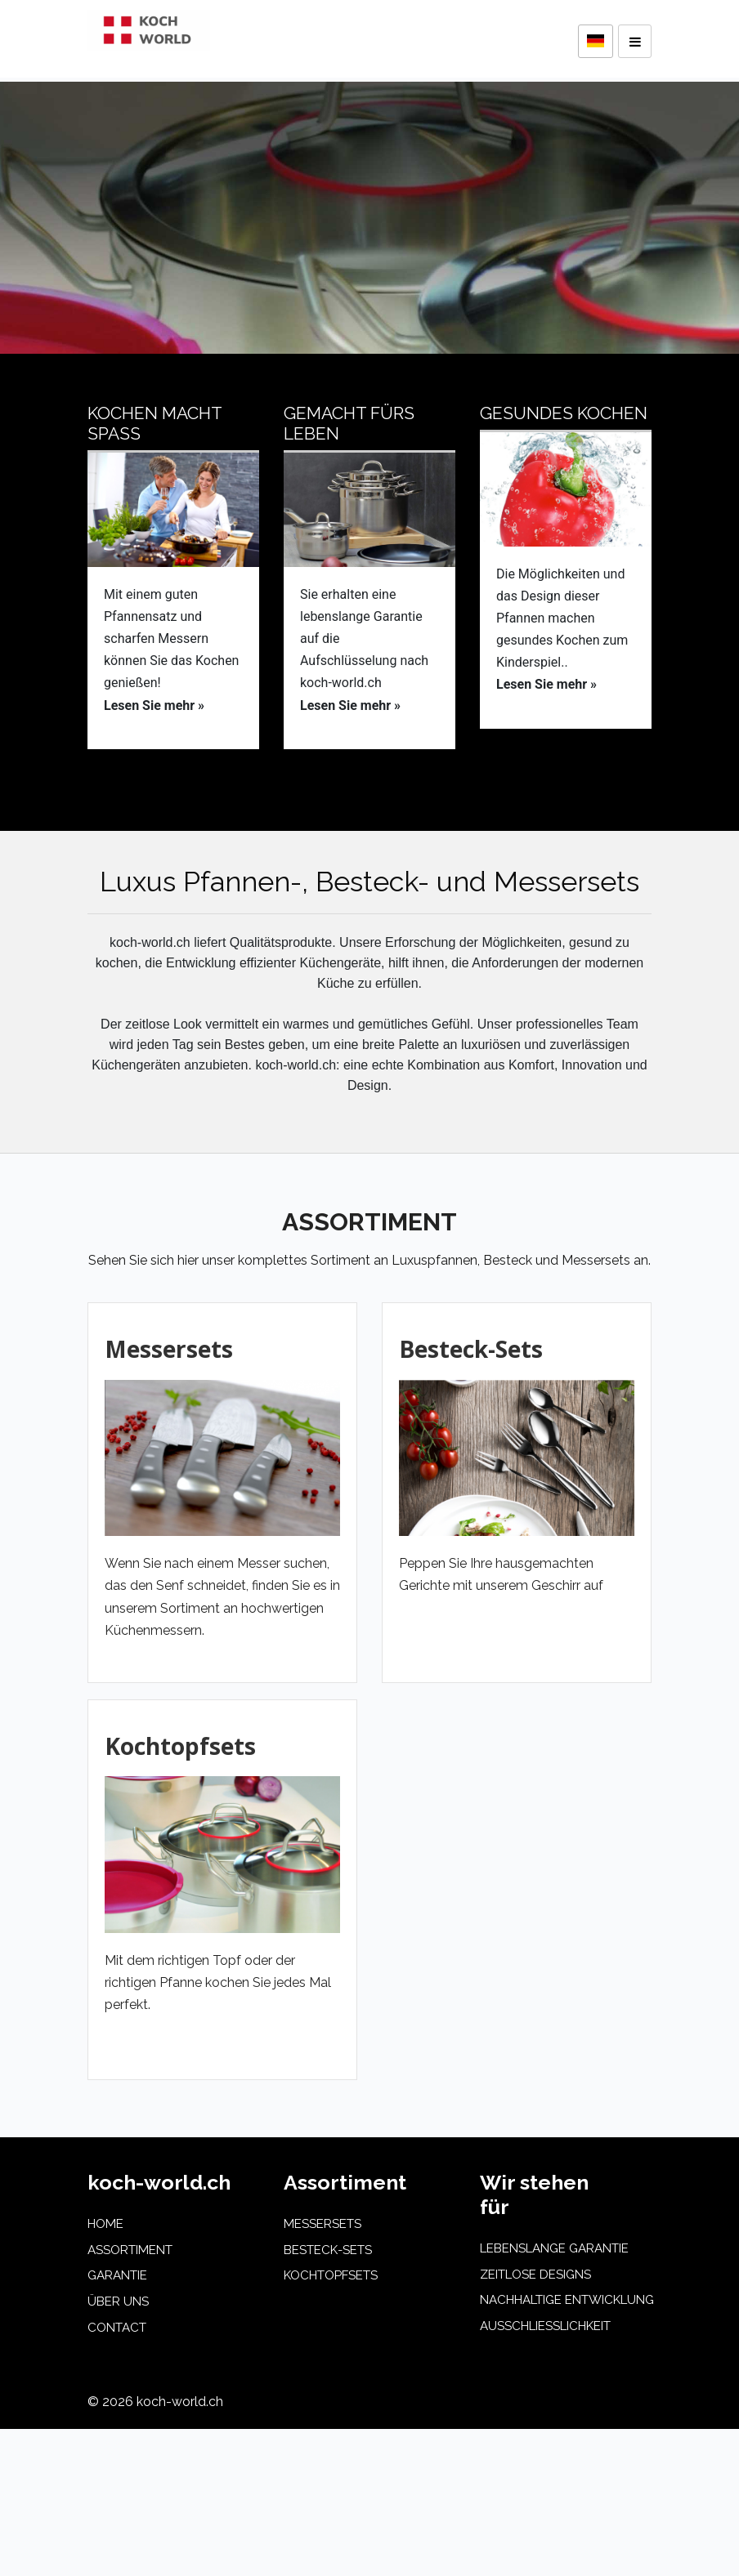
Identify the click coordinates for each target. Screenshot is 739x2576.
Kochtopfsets (180, 1745)
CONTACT (116, 2327)
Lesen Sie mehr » (154, 705)
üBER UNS (118, 2301)
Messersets (169, 1348)
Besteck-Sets (471, 1348)
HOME (105, 2224)
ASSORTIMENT (129, 2250)
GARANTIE (117, 2275)
